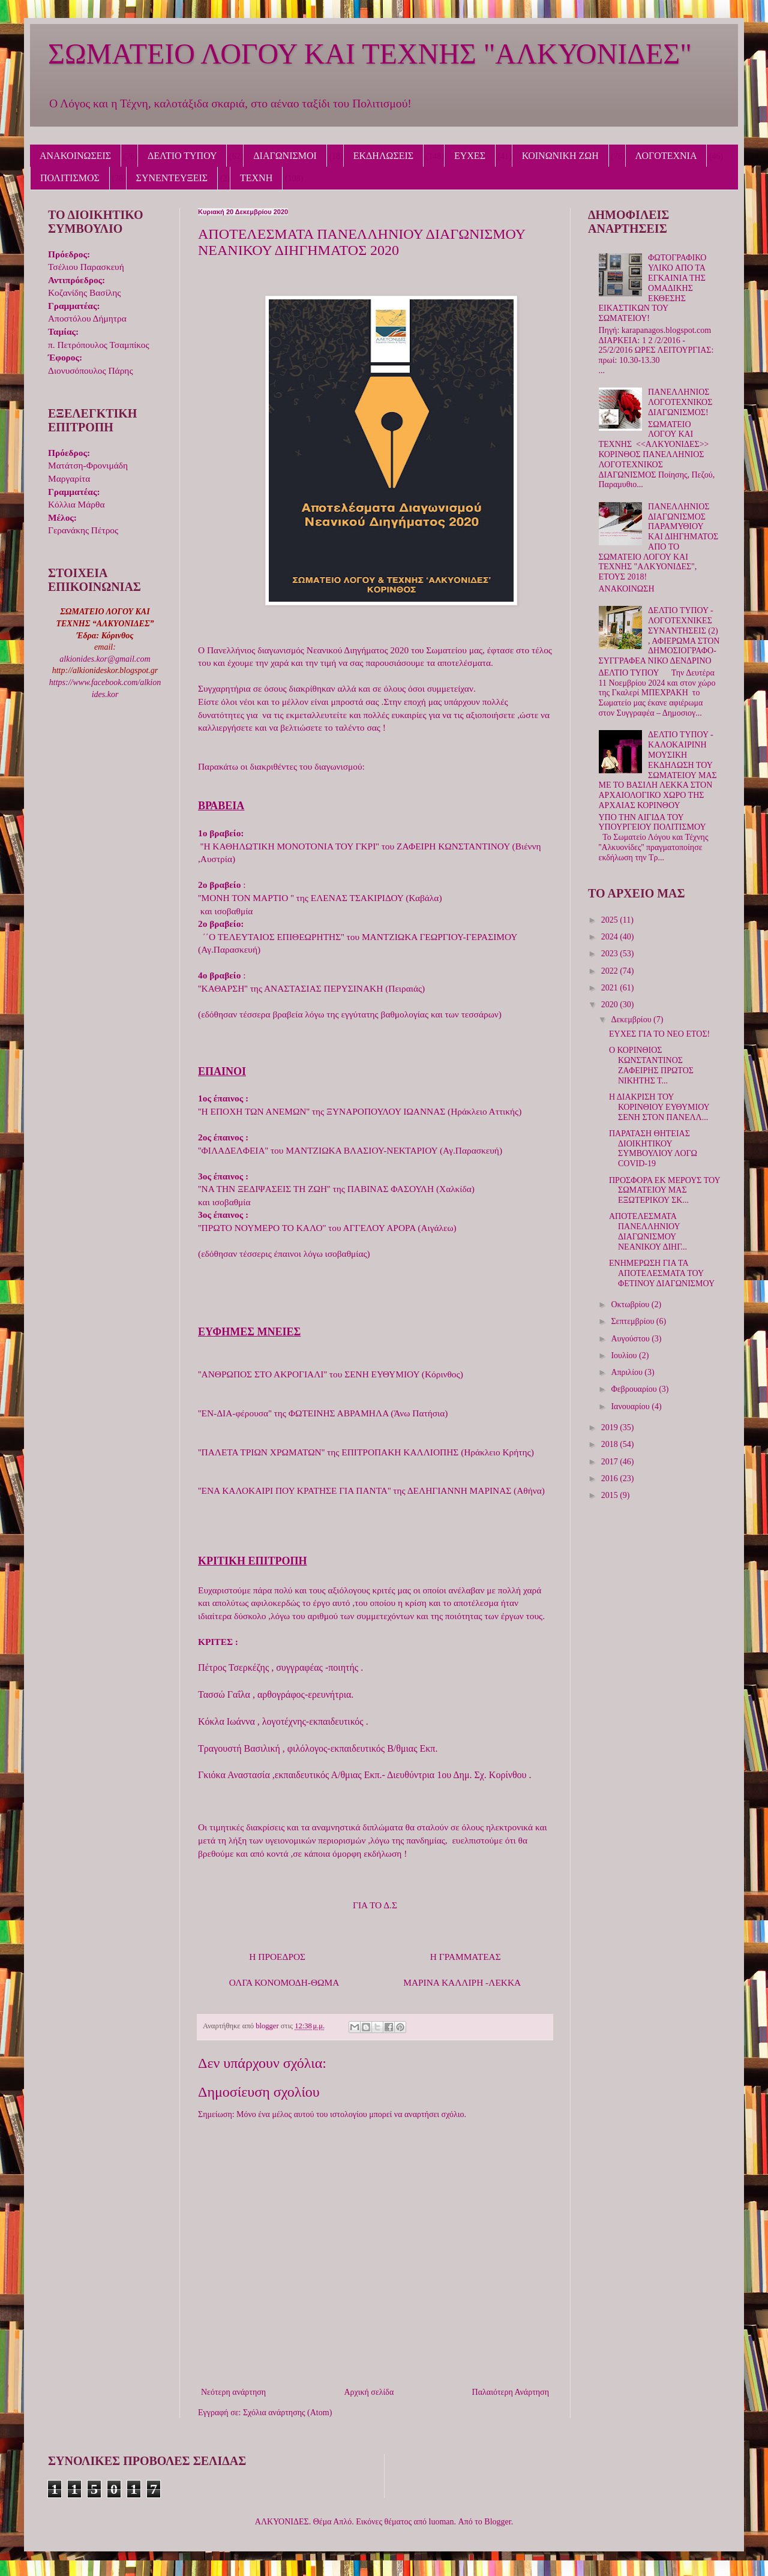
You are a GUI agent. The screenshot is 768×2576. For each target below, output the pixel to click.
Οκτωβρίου (631, 1304)
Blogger (497, 2521)
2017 (610, 1461)
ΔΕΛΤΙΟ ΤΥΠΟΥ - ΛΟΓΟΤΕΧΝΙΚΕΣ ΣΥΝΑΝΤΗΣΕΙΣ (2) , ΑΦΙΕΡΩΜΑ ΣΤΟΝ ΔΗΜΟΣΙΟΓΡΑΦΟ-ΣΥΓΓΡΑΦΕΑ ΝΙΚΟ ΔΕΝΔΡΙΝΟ (659, 635)
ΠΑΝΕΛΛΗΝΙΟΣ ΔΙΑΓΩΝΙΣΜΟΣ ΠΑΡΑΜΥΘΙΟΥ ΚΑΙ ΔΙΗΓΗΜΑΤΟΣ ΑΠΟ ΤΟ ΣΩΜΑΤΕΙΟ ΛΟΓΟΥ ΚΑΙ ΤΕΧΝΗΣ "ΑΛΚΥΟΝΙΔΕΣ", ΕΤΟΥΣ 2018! (659, 542)
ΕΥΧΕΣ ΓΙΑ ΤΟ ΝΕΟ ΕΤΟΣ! (659, 1033)
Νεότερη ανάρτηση (233, 2392)
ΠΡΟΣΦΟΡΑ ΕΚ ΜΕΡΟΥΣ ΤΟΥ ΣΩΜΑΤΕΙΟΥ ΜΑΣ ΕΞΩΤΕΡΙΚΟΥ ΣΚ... (664, 1190)
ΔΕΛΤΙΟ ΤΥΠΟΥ (182, 156)
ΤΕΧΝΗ (256, 178)
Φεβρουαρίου (635, 1389)
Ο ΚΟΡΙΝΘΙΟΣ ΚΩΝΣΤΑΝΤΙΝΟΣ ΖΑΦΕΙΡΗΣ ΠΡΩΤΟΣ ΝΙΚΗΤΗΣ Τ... (651, 1065)
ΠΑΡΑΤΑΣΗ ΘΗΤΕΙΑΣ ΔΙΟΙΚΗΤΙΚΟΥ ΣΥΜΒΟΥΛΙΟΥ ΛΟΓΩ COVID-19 (653, 1148)
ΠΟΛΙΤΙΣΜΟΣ (70, 178)
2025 (610, 919)
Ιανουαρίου (631, 1406)
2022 (610, 970)
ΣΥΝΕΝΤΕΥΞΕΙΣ (172, 178)
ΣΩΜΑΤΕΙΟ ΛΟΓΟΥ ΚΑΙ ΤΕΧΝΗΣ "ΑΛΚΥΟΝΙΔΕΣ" (370, 54)
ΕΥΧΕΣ (469, 156)
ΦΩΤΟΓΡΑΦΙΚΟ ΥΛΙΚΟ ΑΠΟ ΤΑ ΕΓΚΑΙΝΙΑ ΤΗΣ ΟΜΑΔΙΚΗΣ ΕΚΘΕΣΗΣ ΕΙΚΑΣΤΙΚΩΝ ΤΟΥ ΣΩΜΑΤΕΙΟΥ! (653, 288)
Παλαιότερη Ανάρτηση (510, 2392)
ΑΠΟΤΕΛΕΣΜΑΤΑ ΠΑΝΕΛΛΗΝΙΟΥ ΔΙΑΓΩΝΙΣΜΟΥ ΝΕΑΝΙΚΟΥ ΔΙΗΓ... (648, 1231)
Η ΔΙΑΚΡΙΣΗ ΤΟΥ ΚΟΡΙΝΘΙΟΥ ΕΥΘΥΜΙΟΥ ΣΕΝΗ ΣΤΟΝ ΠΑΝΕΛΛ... (659, 1107)
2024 (610, 936)
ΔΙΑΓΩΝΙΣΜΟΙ (285, 156)
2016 (610, 1478)
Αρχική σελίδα (369, 2392)
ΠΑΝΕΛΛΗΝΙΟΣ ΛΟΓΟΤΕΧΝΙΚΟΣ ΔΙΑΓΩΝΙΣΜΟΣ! (680, 402)
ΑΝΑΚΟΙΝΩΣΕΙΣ (75, 156)
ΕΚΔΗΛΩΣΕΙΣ (383, 156)
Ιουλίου (625, 1355)
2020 (610, 1004)
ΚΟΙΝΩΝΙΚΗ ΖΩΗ (560, 156)
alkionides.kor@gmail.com (104, 658)
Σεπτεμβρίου (633, 1321)
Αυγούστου (631, 1338)
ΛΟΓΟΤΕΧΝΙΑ (666, 156)
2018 (610, 1444)
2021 (610, 987)
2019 (610, 1427)
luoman (441, 2521)
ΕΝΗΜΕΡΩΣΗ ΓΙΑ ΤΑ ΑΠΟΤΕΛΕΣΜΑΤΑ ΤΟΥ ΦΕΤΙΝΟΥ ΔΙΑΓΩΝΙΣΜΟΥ (662, 1273)
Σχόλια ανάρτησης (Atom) (287, 2412)
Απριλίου (627, 1372)
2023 (610, 953)
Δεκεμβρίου (632, 1019)
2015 (610, 1495)
